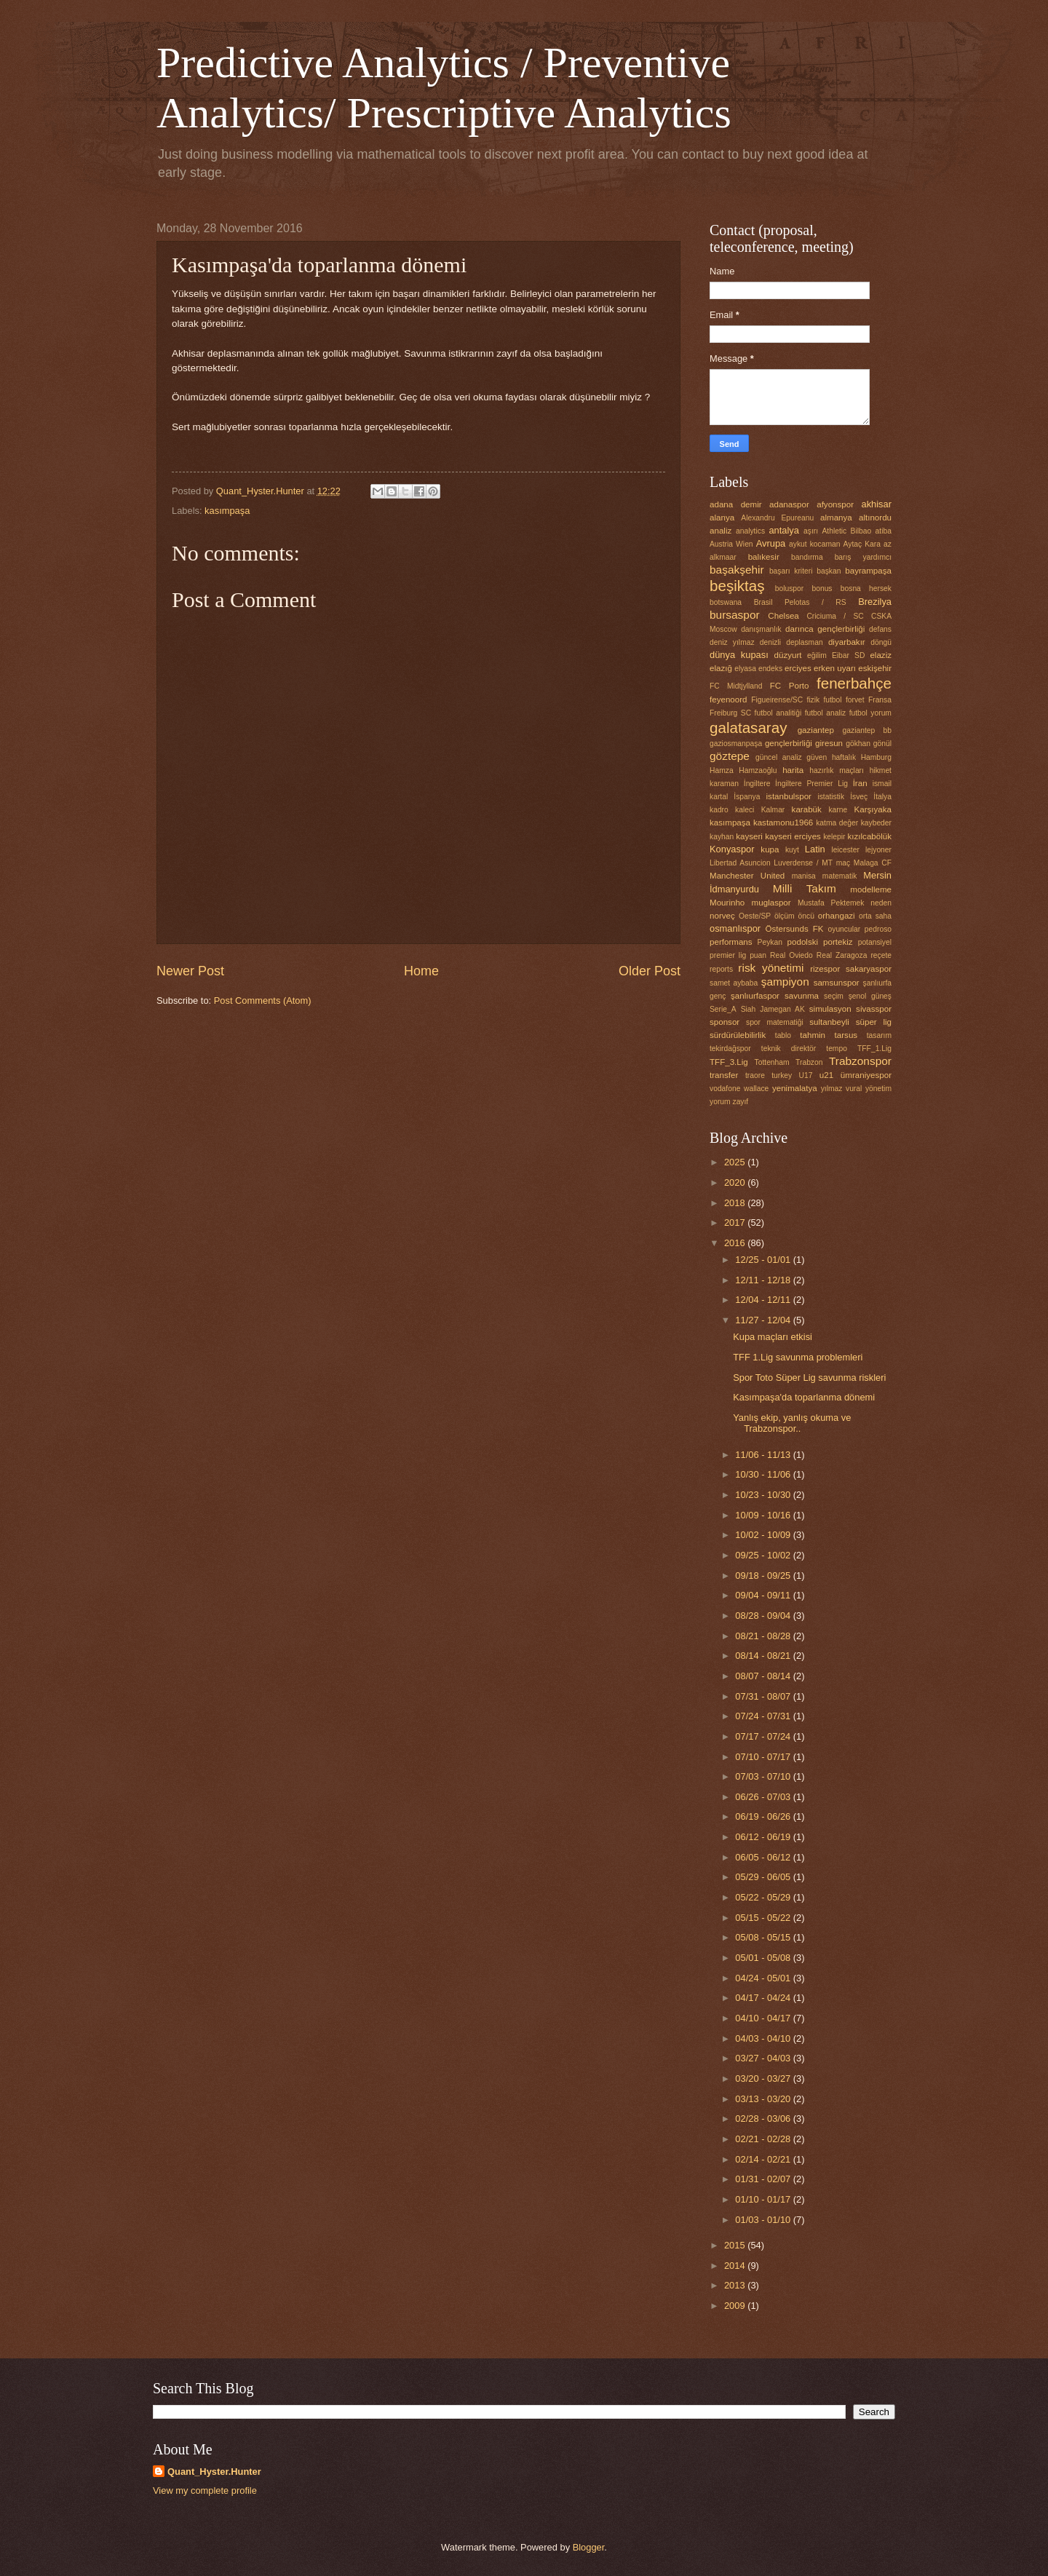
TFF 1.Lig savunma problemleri (797, 1357)
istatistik (830, 797)
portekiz (838, 942)
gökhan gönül (869, 744)
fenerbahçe (854, 683)
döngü (881, 642)
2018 (735, 1202)
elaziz (881, 655)
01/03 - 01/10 (764, 2219)
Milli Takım (804, 888)
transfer (724, 1075)
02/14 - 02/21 (764, 2159)
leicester (846, 850)
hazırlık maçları (836, 770)
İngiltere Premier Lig (811, 784)
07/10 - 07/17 (764, 1756)
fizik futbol (823, 700)
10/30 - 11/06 (764, 1474)
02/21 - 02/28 (764, 2138)
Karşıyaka (873, 809)
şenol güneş (870, 996)
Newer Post (190, 971)
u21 (826, 1075)
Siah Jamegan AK (773, 1009)
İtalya (882, 797)
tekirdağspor (730, 1049)
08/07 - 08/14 (764, 1676)
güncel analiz (778, 757)
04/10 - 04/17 (764, 2018)
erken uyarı (835, 668)
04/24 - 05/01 (764, 1978)
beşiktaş (737, 585)
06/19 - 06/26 (764, 1816)
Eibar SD (848, 655)
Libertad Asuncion (740, 863)
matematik (839, 876)
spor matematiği (774, 1022)
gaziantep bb (867, 730)
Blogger (589, 2547)
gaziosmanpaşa (736, 744)
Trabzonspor (860, 1061)
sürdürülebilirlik (738, 1035)
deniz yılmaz (732, 642)
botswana (726, 602)
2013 (735, 2285)
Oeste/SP (755, 916)
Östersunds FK (795, 928)
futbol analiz (825, 713)
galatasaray (748, 727)
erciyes (798, 668)
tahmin (812, 1035)
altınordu (875, 517)
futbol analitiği (778, 713)
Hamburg (876, 757)
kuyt (792, 850)
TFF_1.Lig (874, 1049)
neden (881, 903)
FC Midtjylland (736, 686)
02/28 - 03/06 (764, 2118)
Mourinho (727, 902)
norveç (722, 915)
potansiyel (875, 942)
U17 (806, 1075)
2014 (735, 2265)
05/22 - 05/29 (764, 1897)
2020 (735, 1182)
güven (816, 757)
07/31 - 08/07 (764, 1696)
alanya (722, 517)
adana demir (736, 504)
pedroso (878, 929)
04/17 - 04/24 (764, 1997)
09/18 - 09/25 (764, 1575)
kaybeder (876, 823)
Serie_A (723, 1009)
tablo (783, 1035)
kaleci (744, 810)
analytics (750, 531)
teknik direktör (788, 1049)
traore (755, 1075)
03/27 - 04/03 (764, 2058)
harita (792, 770)
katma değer (837, 823)
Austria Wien (731, 544)
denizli (770, 642)
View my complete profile (205, 2490)
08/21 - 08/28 (764, 1635)
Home (421, 971)
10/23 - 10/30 (764, 1494)
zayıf (740, 1102)
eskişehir (875, 668)
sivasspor (874, 1008)
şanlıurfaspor (755, 995)
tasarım (879, 1035)
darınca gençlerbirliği (825, 629)
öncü (806, 916)
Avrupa (771, 543)
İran (860, 783)
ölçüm (784, 916)
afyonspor (835, 504)
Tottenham (772, 1062)
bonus (821, 588)
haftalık (844, 757)
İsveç (859, 797)
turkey (781, 1075)
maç (843, 863)
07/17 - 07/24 (764, 1736)
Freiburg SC (730, 713)
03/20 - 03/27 (764, 2078)
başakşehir (737, 569)
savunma (802, 995)
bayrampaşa (868, 570)
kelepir (834, 837)
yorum (720, 1102)
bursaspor (735, 615)
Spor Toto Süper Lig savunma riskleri (809, 1377)
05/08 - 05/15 (764, 1937)
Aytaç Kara (862, 544)
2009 (735, 2305)
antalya (784, 530)
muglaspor (771, 902)
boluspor (789, 588)
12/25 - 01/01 (764, 1259)
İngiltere (757, 784)
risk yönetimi (770, 968)
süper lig (874, 1022)
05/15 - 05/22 (764, 1917)
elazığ (721, 668)
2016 (735, 1242)
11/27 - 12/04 (764, 1320)
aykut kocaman (814, 544)
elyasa (745, 669)
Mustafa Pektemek (831, 903)
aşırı (810, 531)
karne (837, 810)
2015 (735, 2245)
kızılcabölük (870, 836)
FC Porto (789, 685)
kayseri (749, 836)
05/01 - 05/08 (764, 1957)
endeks (770, 669)
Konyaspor (732, 849)
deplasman (804, 642)
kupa (770, 849)
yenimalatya (794, 1088)
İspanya (747, 797)
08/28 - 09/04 (764, 1615)
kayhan (722, 837)
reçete (881, 955)
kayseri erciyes (793, 836)
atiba (884, 531)
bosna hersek (866, 588)
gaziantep (816, 730)
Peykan (770, 942)
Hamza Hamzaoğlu (743, 770)
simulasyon (830, 1008)
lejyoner (878, 850)
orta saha (875, 916)
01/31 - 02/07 (764, 2178)
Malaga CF (873, 863)
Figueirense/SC (777, 700)
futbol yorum (870, 713)
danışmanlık (761, 629)
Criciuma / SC (834, 616)
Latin (815, 849)
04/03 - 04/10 (764, 2038)
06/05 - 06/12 (764, 1857)
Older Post (649, 971)
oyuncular (844, 929)
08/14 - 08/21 (764, 1655)
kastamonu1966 (783, 822)
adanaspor (789, 504)
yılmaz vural (841, 1089)
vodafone (725, 1089)
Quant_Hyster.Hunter (214, 2471)
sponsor (724, 1022)
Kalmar (773, 810)
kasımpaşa (227, 510)
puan (758, 955)
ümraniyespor (866, 1075)
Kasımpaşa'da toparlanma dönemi (804, 1397)
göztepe (730, 756)
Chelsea (783, 615)
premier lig (728, 955)
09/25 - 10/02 (764, 1555)
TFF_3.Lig (729, 1062)
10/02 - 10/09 (764, 1534)
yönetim (878, 1089)
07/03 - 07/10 (764, 1776)
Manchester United (747, 875)
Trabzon (808, 1062)
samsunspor (837, 982)
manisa (804, 876)
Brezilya (875, 601)
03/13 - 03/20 (764, 2098)
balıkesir (763, 556)
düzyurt (788, 655)
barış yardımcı (863, 557)
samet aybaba (734, 983)
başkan (829, 571)
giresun (829, 743)
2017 (735, 1222)
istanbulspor (788, 796)
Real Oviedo (791, 955)
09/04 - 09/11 (764, 1595)
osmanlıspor (735, 928)
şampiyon (785, 981)
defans (880, 629)
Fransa (880, 700)
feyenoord (728, 699)
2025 (735, 1162)
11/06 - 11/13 (764, 1454)
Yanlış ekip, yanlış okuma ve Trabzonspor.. (792, 1423)
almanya (836, 517)
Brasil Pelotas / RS (800, 602)
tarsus (846, 1035)
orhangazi (836, 915)
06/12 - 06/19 (764, 1836)
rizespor (825, 968)
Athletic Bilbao (846, 531)
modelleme (871, 889)
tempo (836, 1049)
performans (731, 942)
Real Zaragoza (842, 955)
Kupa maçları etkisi (772, 1336)
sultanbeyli (829, 1022)
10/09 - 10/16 (764, 1515)
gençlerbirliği (788, 743)
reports (721, 969)
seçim (833, 996)
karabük (807, 809)
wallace (756, 1089)
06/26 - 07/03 (764, 1796)
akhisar (877, 504)
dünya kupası (739, 654)
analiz (720, 530)
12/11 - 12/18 (764, 1280)
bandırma (807, 557)
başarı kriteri (791, 571)
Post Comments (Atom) (262, 1000)
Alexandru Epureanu (777, 518)
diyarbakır (846, 642)
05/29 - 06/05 (764, 1876)
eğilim (817, 655)
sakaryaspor (869, 968)
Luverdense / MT (803, 863)
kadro (719, 810)
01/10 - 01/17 (764, 2199)
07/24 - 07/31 (764, 1716)
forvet (855, 700)
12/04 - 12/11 (764, 1299)
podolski (802, 942)
